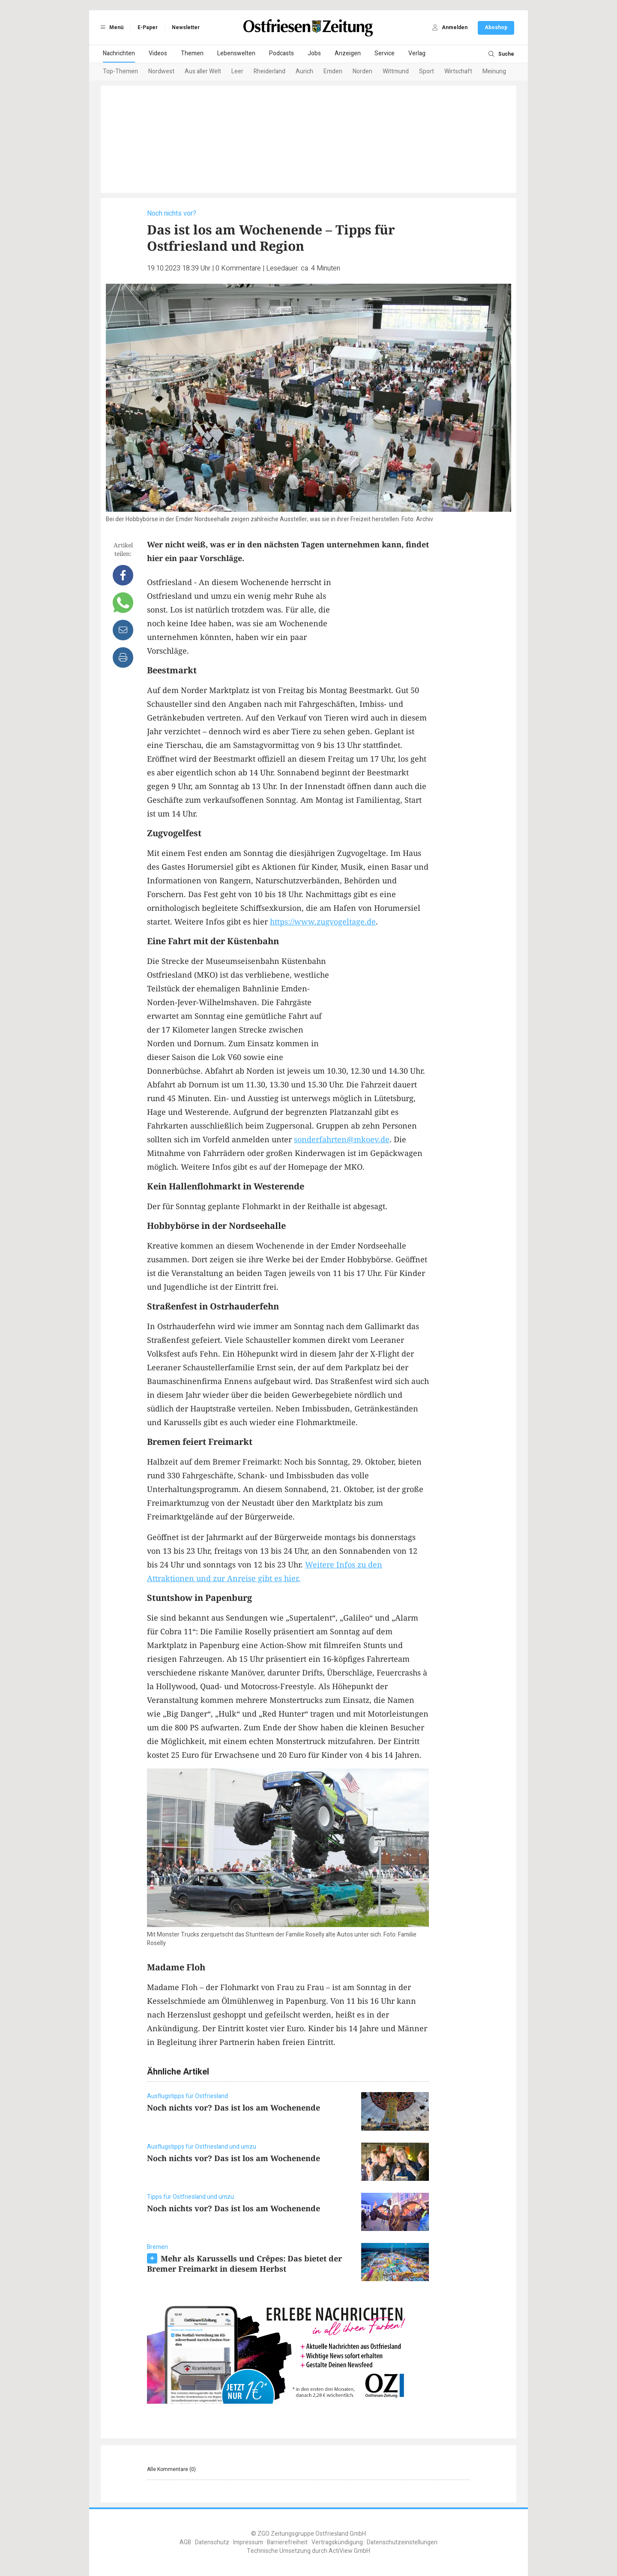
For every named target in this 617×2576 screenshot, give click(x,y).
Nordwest (161, 71)
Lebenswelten (236, 53)
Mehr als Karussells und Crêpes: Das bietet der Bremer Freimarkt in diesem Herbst (244, 2263)
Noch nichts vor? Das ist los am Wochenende (233, 2107)
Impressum (248, 2542)
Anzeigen (348, 53)
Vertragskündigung (337, 2542)
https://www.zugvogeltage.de (323, 921)
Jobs (314, 53)
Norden (362, 71)
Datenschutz (212, 2542)
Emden (332, 71)
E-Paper (148, 27)
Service (384, 53)
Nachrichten (119, 53)
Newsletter (186, 27)
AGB (185, 2542)
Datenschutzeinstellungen (402, 2542)
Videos (158, 53)
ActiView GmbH (349, 2550)
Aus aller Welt (203, 71)
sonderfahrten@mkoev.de (341, 1139)
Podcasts (281, 53)
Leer (237, 71)
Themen (192, 53)
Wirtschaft (458, 71)
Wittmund (396, 71)
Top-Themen (120, 71)
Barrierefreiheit (287, 2542)
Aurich (304, 71)
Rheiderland (269, 71)
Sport (426, 71)
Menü (110, 27)
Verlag (416, 53)
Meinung (494, 71)
